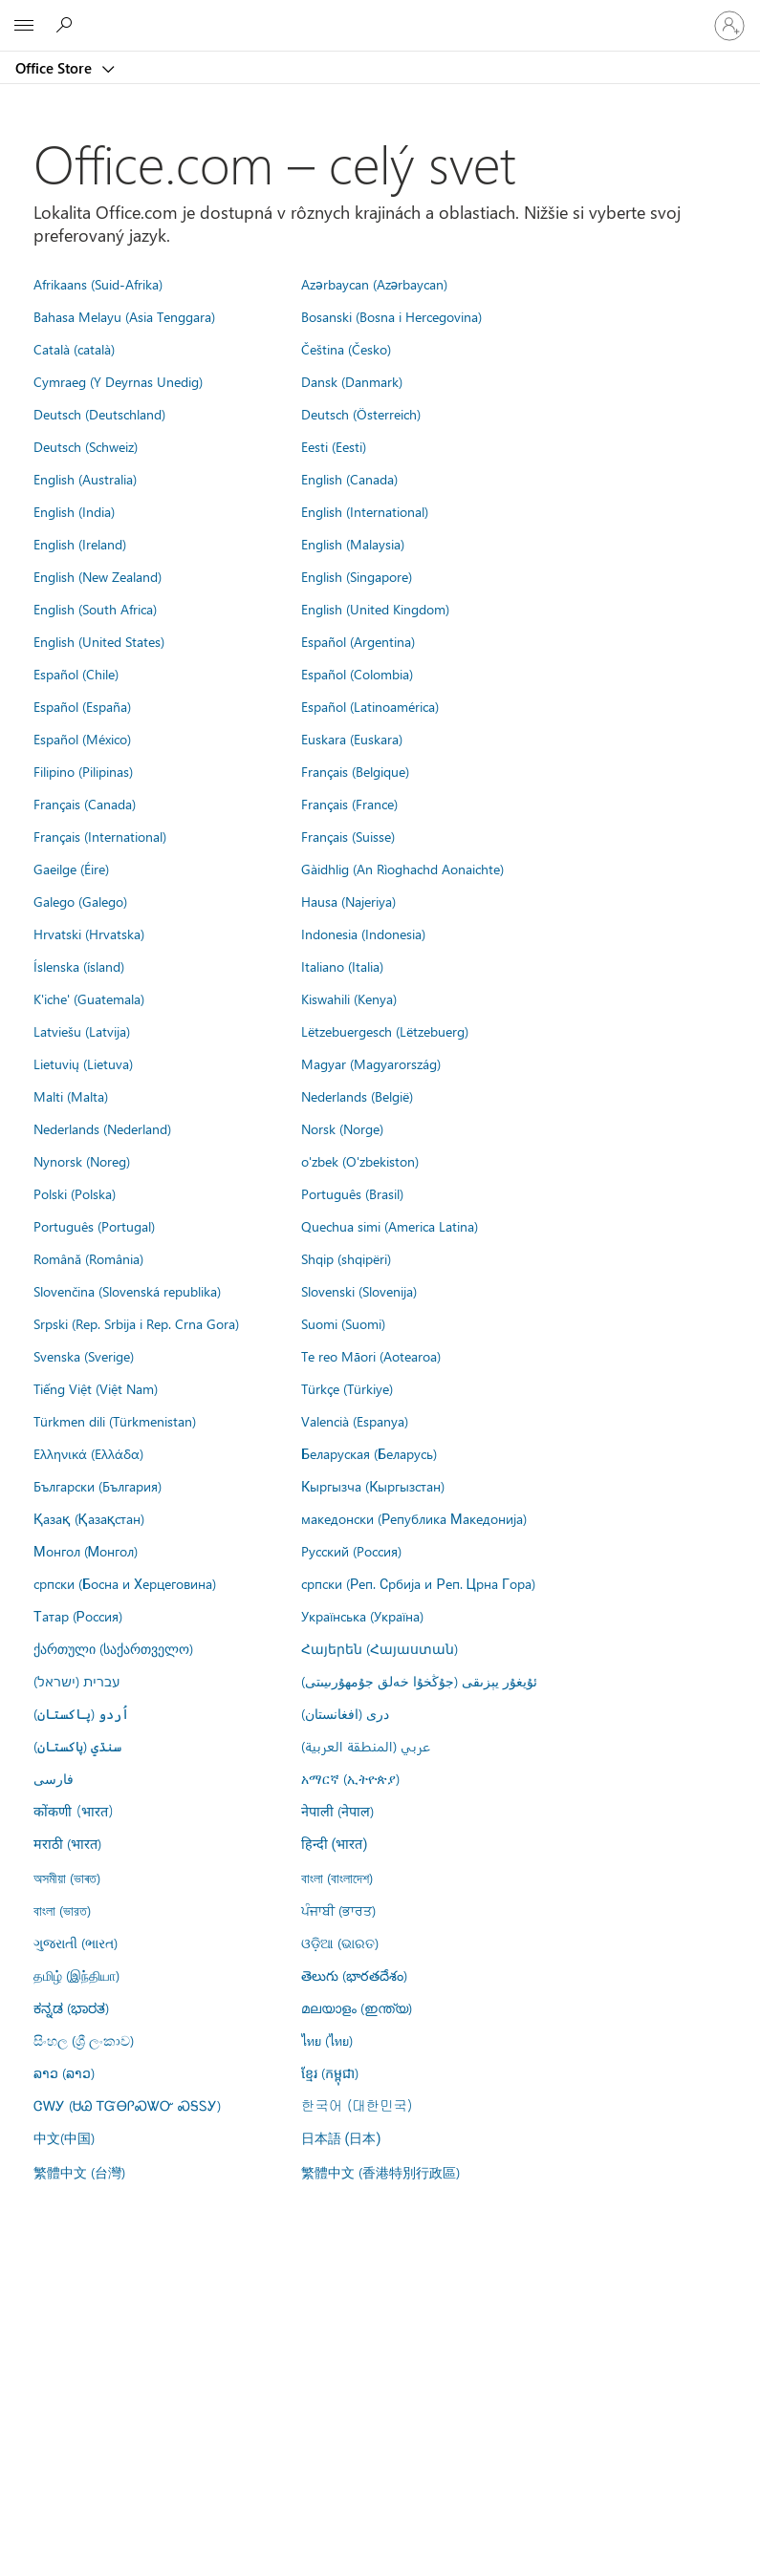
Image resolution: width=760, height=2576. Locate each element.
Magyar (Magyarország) (371, 1063)
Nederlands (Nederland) (102, 1128)
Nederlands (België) (357, 1096)
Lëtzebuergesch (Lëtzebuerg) (384, 1031)
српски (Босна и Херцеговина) (124, 1583)
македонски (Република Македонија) (414, 1518)
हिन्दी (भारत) (334, 1844)
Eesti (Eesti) (333, 446)
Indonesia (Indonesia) (363, 933)
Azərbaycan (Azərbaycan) (374, 283)
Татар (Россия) (77, 1615)
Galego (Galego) (80, 901)
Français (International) (99, 836)
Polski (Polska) (74, 1193)
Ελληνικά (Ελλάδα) (88, 1453)
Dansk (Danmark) (351, 381)
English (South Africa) (95, 608)
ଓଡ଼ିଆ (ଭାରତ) (340, 1942)
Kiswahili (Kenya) (349, 998)
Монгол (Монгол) (85, 1550)
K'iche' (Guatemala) (88, 998)
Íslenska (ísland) (78, 966)
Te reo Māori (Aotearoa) (371, 1355)
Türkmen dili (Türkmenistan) (114, 1420)
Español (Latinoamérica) (370, 706)
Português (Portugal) (94, 1225)
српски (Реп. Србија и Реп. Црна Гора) (418, 1583)
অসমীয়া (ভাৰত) (66, 1877)
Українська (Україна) (362, 1615)
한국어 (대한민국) (356, 2104)
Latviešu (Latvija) (81, 1031)
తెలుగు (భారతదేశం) (354, 1975)
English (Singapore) (356, 576)
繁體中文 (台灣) (79, 2171)
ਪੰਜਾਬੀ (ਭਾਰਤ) (338, 1910)
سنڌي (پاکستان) (77, 1745)
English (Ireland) (79, 543)
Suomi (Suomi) (343, 1323)
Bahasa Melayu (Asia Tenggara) (124, 316)
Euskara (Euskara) (351, 738)
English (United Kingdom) (375, 608)
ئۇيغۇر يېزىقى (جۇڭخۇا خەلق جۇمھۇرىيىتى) (419, 1680)
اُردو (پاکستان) (81, 1713)
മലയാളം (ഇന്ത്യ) (356, 2007)
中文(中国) (64, 2137)
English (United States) (98, 641)
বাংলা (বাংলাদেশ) (337, 1877)
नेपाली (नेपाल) (337, 1810)
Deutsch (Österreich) (361, 413)
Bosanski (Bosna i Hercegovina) (391, 316)
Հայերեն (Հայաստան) (379, 1648)
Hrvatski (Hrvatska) (88, 933)
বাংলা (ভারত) (62, 1910)
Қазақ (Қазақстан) (88, 1518)
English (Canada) (349, 478)
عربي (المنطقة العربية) (365, 1745)
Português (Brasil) (352, 1193)
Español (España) (82, 706)
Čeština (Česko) (346, 348)
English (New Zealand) (97, 576)
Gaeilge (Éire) (71, 868)
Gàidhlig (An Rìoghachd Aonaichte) (402, 868)
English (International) (364, 511)
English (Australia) (85, 478)
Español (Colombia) (357, 673)
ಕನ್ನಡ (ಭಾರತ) (71, 2007)
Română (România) (88, 1258)
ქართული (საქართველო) (113, 1648)
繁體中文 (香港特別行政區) (380, 2171)
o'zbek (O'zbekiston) (360, 1160)
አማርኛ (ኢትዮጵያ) (350, 1778)
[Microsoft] (379, 14)
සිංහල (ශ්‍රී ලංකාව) (83, 2040)
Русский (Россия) (351, 1550)
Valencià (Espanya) (354, 1420)
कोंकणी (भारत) (73, 1810)
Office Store (55, 67)
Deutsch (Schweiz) (85, 446)
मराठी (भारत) (67, 1843)
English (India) (74, 511)
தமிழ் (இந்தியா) (76, 1975)
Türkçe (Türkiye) (347, 1388)
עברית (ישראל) (76, 1680)
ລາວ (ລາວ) (64, 2072)
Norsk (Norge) (342, 1128)
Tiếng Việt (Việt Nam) (95, 1388)
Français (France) (349, 803)
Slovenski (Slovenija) (359, 1290)
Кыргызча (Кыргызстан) (373, 1485)
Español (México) (82, 738)
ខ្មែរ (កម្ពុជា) (329, 2072)
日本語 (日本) (341, 2139)
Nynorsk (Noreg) (81, 1160)
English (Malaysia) (352, 543)
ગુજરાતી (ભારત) (75, 1942)
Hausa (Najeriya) (348, 901)
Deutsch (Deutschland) (99, 413)
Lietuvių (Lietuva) (83, 1063)
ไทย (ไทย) (327, 2040)
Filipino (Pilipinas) (83, 771)
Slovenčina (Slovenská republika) (127, 1290)
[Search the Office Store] (67, 25)
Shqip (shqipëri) (346, 1258)
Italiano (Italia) (342, 966)
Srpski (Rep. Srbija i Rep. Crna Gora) (136, 1323)
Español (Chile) (76, 673)
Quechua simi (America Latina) (389, 1225)
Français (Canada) (84, 803)
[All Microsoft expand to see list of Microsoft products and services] (24, 26)
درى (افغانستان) (345, 1713)
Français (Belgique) (355, 771)
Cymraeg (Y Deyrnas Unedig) (118, 381)
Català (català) (74, 348)
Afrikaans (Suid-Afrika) (98, 283)
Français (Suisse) (348, 836)
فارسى (53, 1778)
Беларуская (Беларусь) (369, 1453)
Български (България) (97, 1485)
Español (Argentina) (358, 641)
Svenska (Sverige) (83, 1355)
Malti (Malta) (70, 1096)
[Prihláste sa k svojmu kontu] (729, 26)
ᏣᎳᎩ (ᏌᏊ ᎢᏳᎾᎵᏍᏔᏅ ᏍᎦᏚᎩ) (127, 2104)
